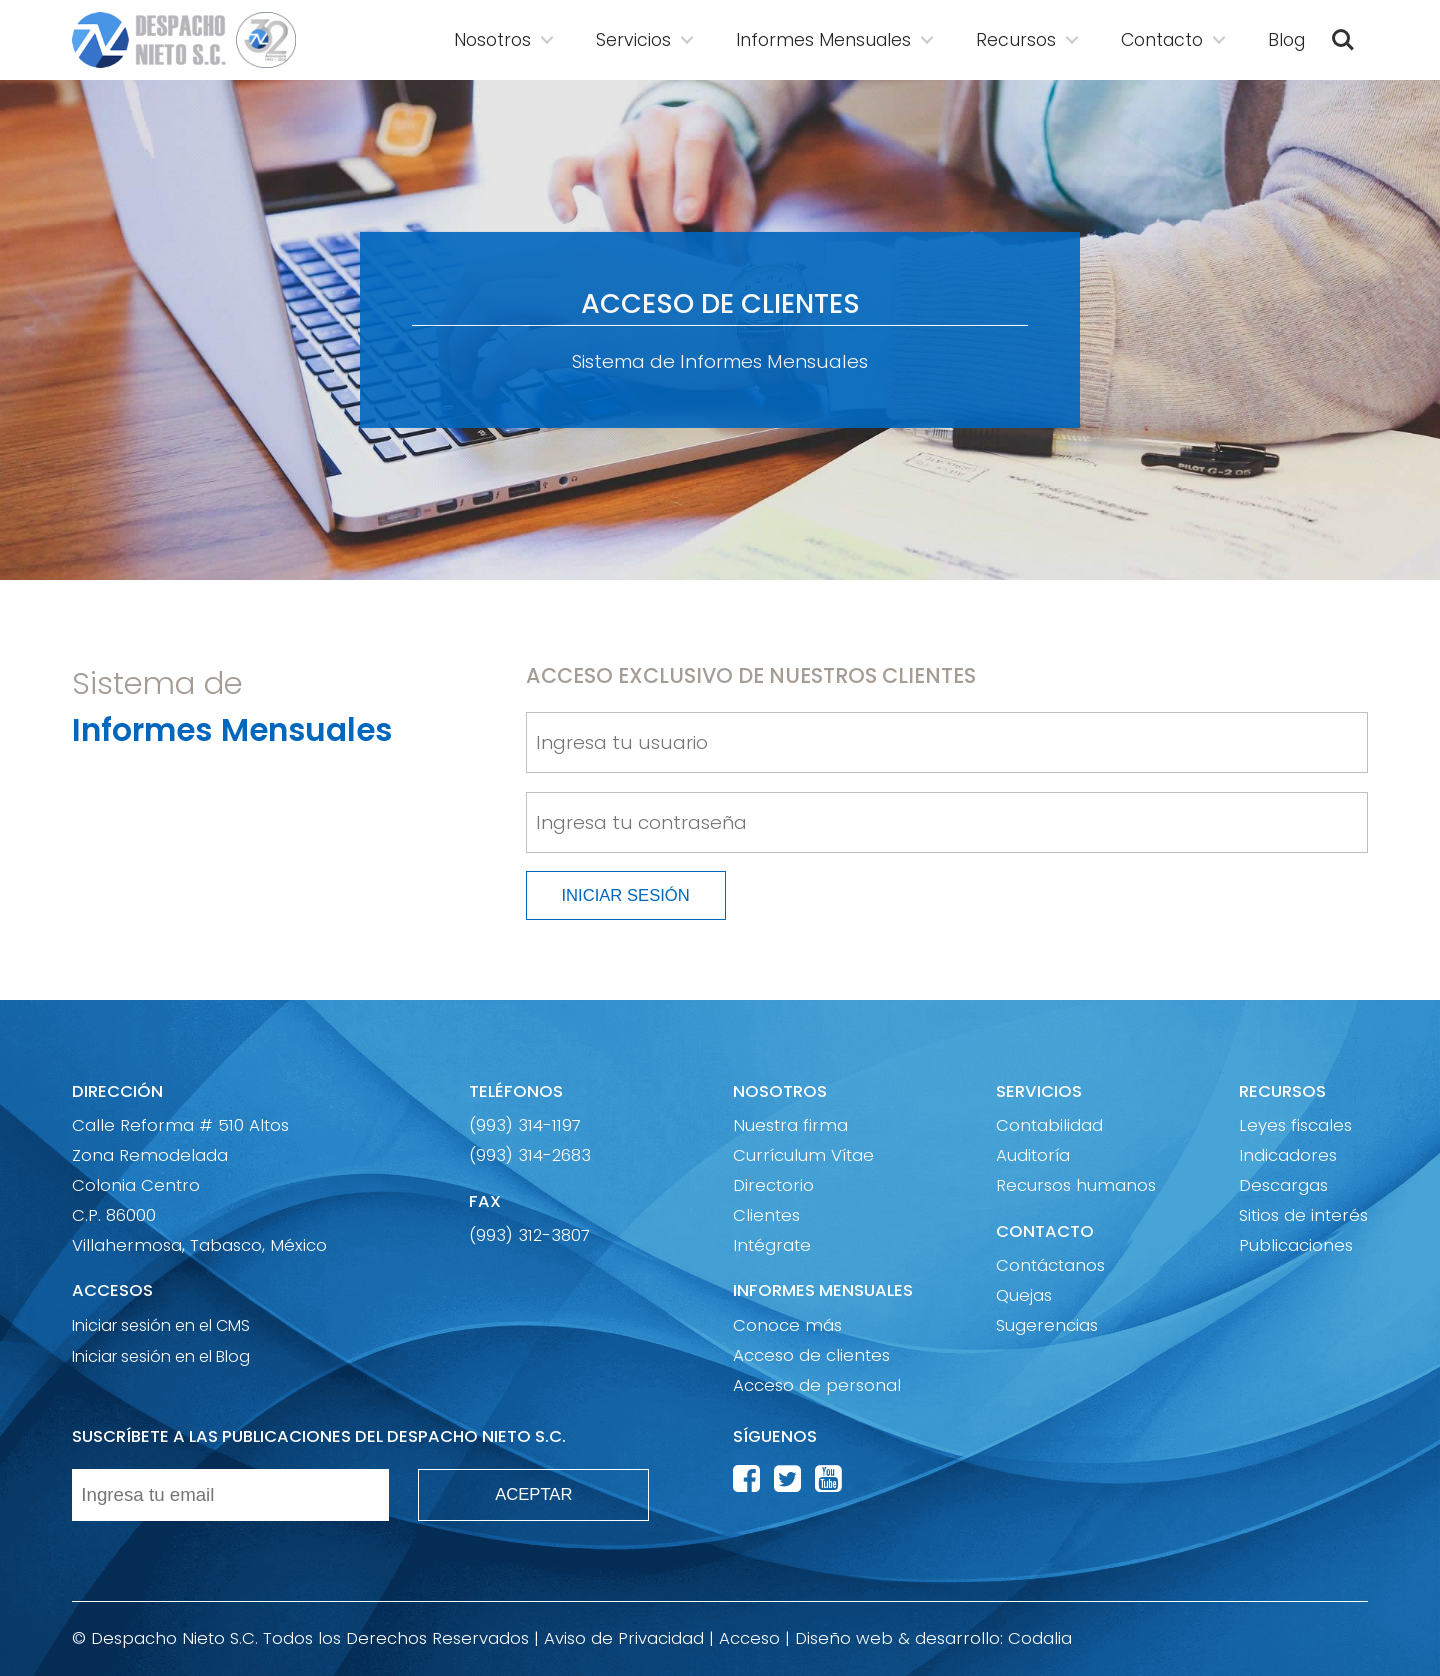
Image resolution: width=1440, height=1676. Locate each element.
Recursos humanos (1076, 1185)
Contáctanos (1050, 1265)
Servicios (633, 40)
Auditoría (1033, 1155)
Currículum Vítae (803, 1155)
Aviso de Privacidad (624, 1638)
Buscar (1343, 40)
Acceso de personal (817, 1385)
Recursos (1016, 40)
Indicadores (1288, 1155)
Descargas (1283, 1185)
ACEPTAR (533, 1494)
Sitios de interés (1303, 1215)
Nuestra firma (790, 1125)
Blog (1286, 40)
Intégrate (772, 1245)
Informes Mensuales (823, 40)
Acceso (749, 1638)
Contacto (1162, 40)
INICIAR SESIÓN (625, 895)
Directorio (773, 1185)
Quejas (1024, 1295)
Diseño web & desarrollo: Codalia (933, 1638)
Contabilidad (1049, 1125)
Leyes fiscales (1295, 1125)
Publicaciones (1296, 1245)
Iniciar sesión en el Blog (161, 1355)
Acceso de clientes (811, 1355)
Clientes (766, 1215)
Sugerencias (1047, 1325)
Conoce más (787, 1325)
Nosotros (492, 40)
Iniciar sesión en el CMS (161, 1324)
